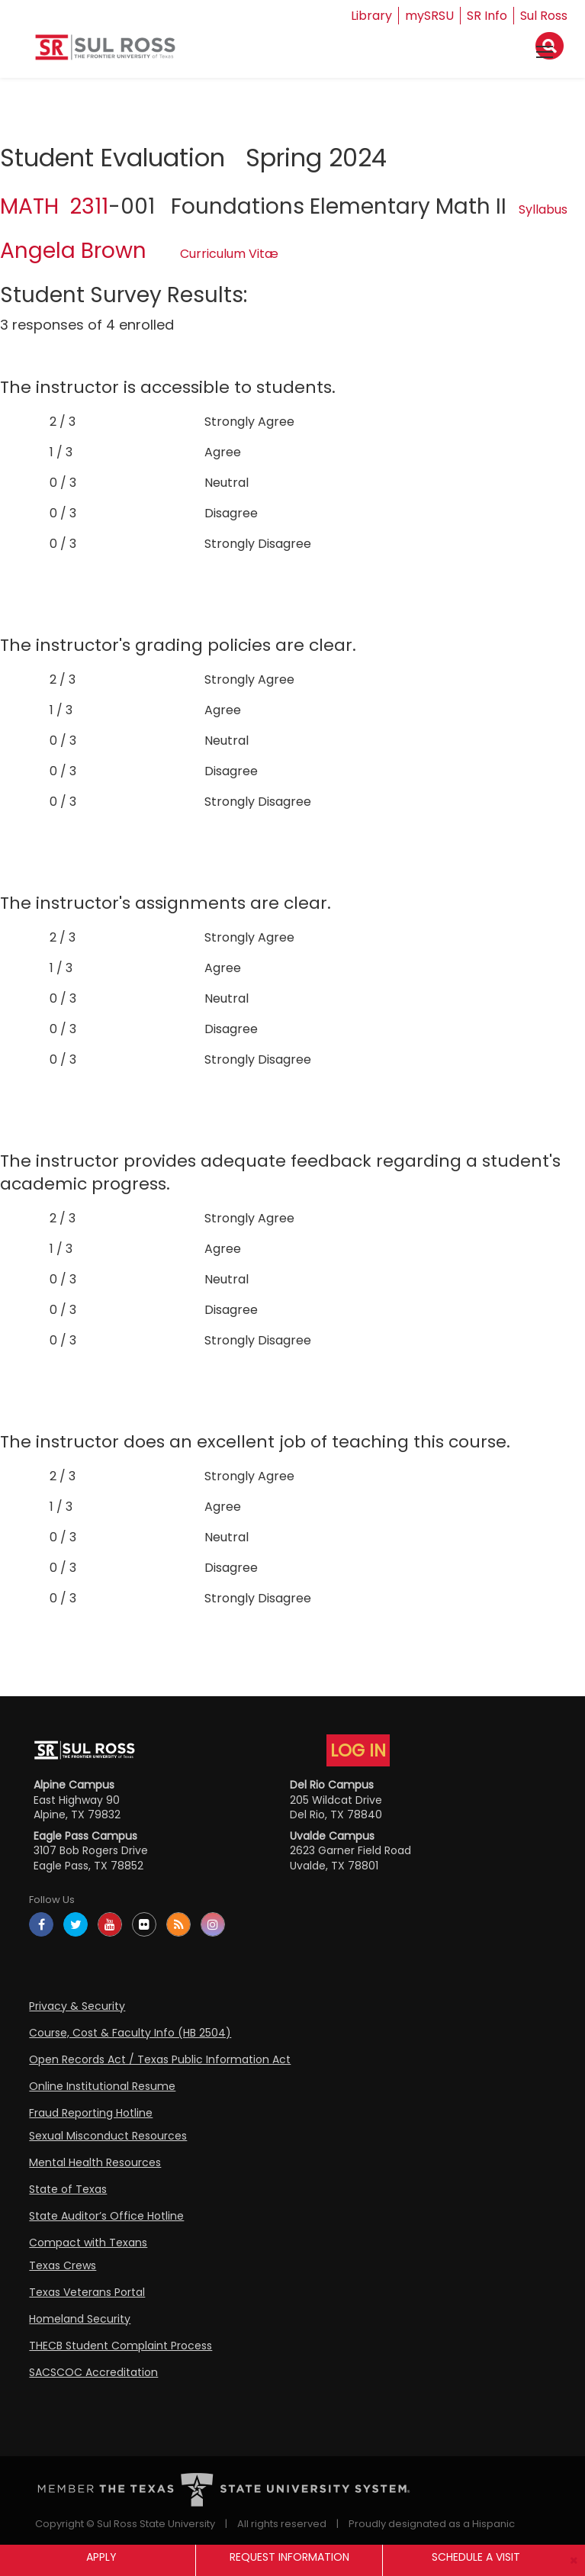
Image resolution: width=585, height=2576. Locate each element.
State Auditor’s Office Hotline (106, 2215)
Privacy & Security (77, 2006)
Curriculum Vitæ (229, 253)
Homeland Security (79, 2318)
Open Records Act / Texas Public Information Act (160, 2059)
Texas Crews (62, 2265)
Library (371, 15)
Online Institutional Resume (102, 2086)
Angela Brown (73, 251)
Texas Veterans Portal (87, 2292)
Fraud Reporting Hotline (91, 2112)
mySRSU (429, 15)
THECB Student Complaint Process (120, 2345)
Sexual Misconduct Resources (108, 2135)
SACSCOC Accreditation (93, 2372)
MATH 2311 (54, 206)
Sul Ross (543, 15)
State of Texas (68, 2189)
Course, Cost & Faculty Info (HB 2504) (130, 2032)
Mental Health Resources (95, 2162)
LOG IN (358, 1750)
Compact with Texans (88, 2242)
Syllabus (543, 209)
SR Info (487, 15)
